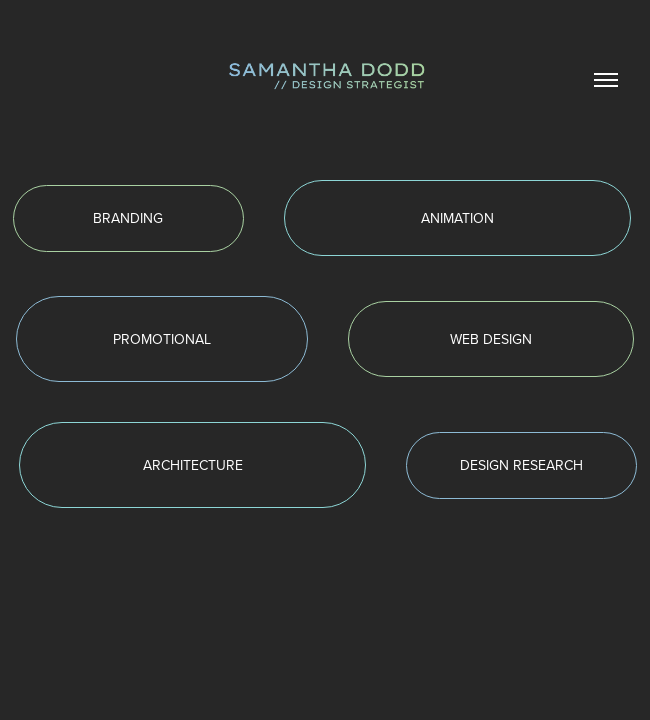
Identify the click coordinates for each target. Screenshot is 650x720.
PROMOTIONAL (162, 339)
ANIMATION (457, 218)
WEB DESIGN (491, 339)
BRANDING (128, 218)
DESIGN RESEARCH (521, 465)
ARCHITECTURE (193, 465)
